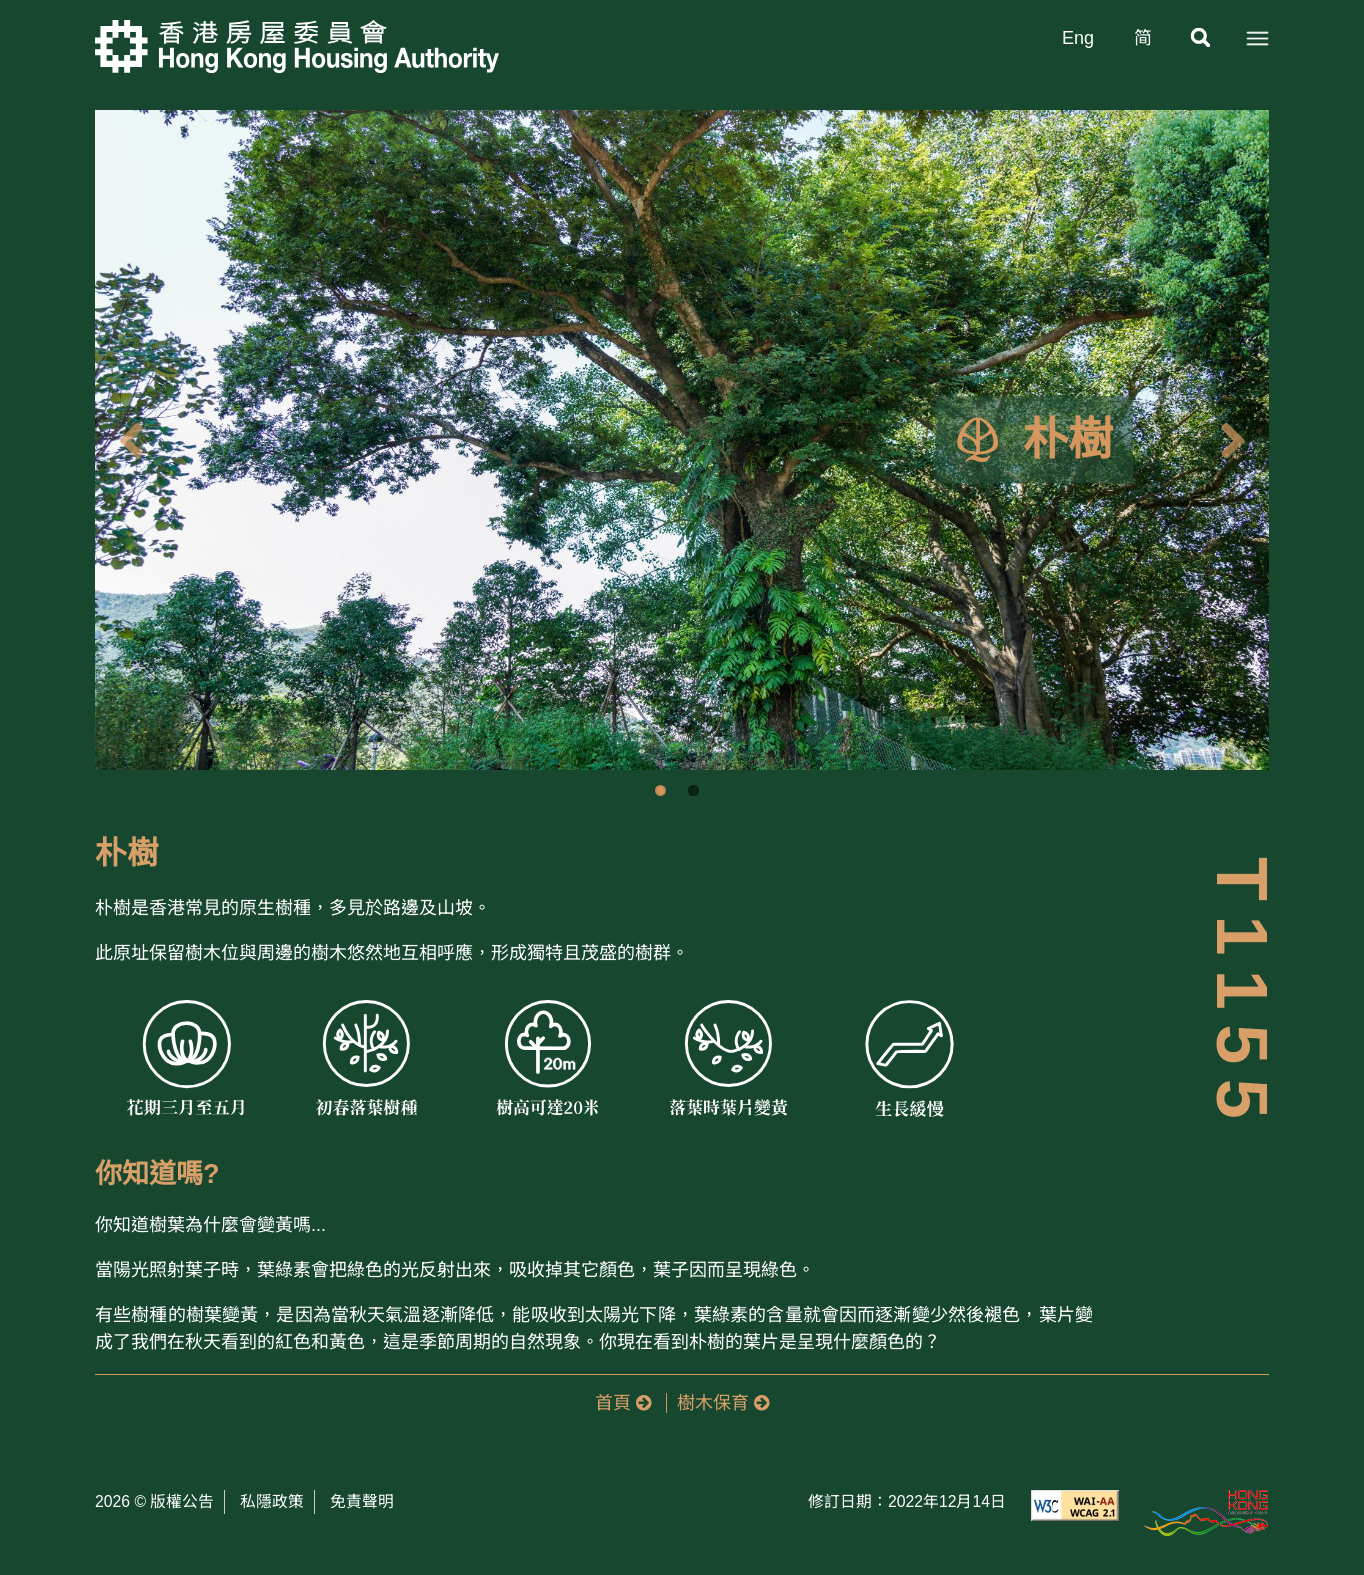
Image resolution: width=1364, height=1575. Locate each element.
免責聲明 (362, 1501)
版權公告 (182, 1501)
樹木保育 (723, 1403)
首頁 (623, 1403)
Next (1239, 440)
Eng (1078, 38)
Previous (125, 440)
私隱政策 (272, 1501)
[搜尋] (1202, 38)
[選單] (1257, 38)
